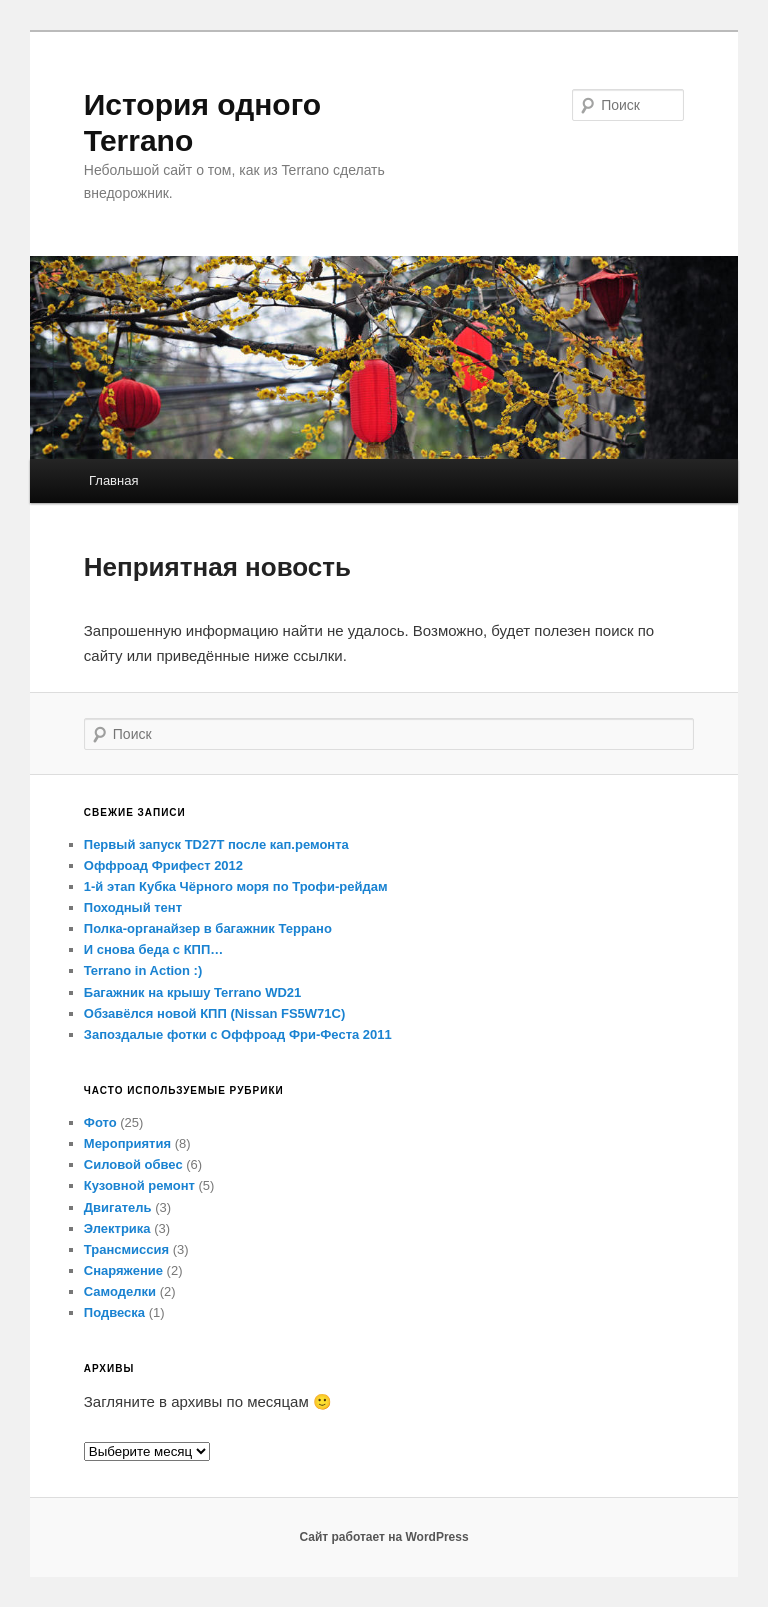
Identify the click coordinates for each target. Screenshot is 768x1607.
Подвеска (114, 1312)
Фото (100, 1122)
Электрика (117, 1228)
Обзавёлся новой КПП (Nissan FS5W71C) (214, 1013)
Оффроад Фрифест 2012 (163, 865)
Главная (113, 480)
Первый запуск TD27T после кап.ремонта (216, 844)
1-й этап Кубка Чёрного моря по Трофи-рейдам (236, 886)
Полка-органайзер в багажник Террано (208, 928)
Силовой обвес (133, 1164)
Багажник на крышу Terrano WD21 (192, 992)
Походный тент (133, 907)
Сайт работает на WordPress (383, 1537)
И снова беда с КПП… (153, 949)
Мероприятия (127, 1143)
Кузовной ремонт (139, 1185)
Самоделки (120, 1291)
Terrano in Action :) (143, 970)
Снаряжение (123, 1270)
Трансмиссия (126, 1249)
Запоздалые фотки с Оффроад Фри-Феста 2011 (238, 1034)
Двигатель (118, 1207)
